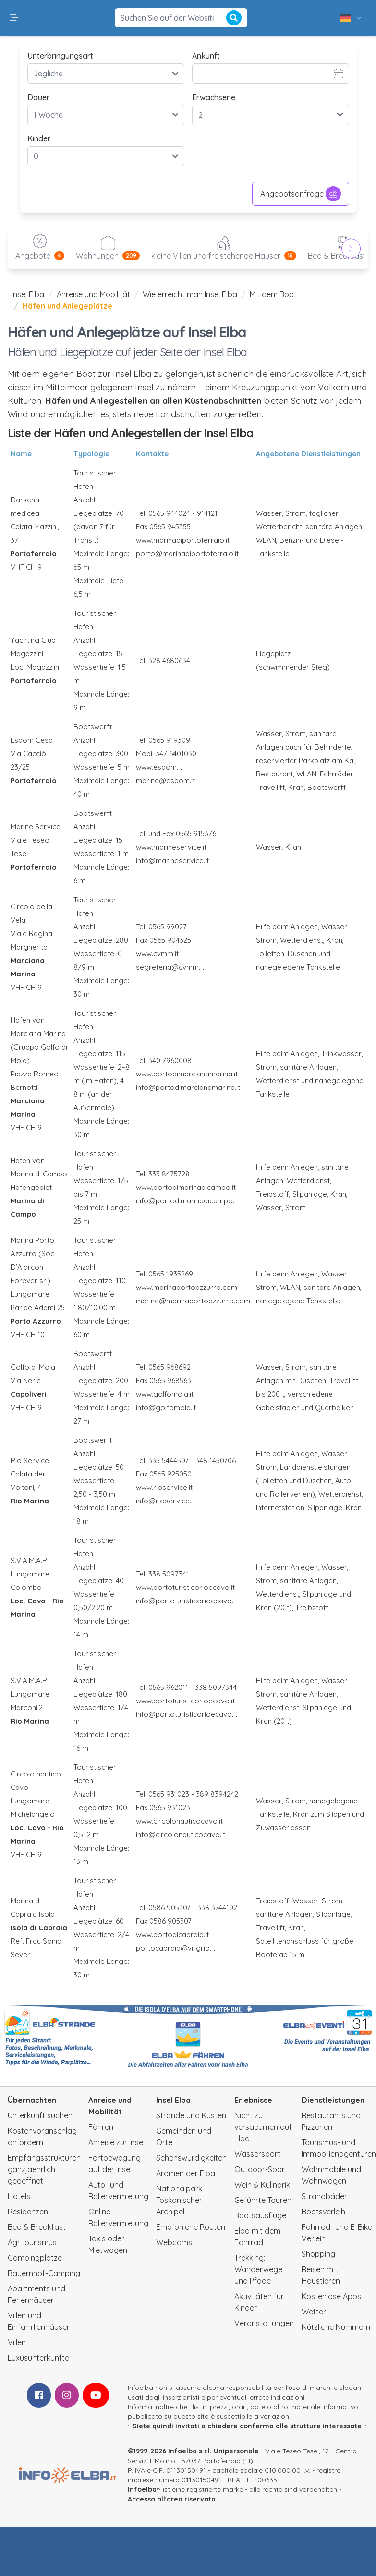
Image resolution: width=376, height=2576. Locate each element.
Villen (17, 2342)
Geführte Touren (262, 2200)
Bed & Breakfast (37, 2227)
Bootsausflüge (260, 2215)
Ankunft (206, 56)
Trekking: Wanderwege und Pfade (258, 2269)
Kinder (38, 138)
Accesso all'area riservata (172, 2499)
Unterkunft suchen (40, 2115)
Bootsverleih (323, 2211)
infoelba (142, 2489)
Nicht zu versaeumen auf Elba (263, 2127)
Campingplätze (35, 2258)
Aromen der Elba (185, 2173)
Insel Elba (28, 294)
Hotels (19, 2196)
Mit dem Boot (273, 294)
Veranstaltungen (264, 2323)
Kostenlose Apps (331, 2296)
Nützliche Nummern (336, 2327)
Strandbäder (324, 2196)
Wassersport (257, 2154)
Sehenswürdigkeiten (191, 2158)
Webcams (174, 2242)
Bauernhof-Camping (44, 2273)
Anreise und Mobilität (93, 294)
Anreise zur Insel (116, 2142)
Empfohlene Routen (190, 2227)
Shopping (318, 2254)
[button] (14, 18)
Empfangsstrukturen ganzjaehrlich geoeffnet (44, 2169)
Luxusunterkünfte (38, 2358)
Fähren (100, 2127)
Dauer (38, 97)
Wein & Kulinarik (262, 2184)
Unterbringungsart (60, 56)
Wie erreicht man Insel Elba (190, 294)
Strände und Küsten (191, 2115)
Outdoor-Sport (261, 2169)
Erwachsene (213, 97)
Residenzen (28, 2211)
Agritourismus (32, 2242)
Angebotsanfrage (300, 193)
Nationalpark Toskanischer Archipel (179, 2200)
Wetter (314, 2311)
